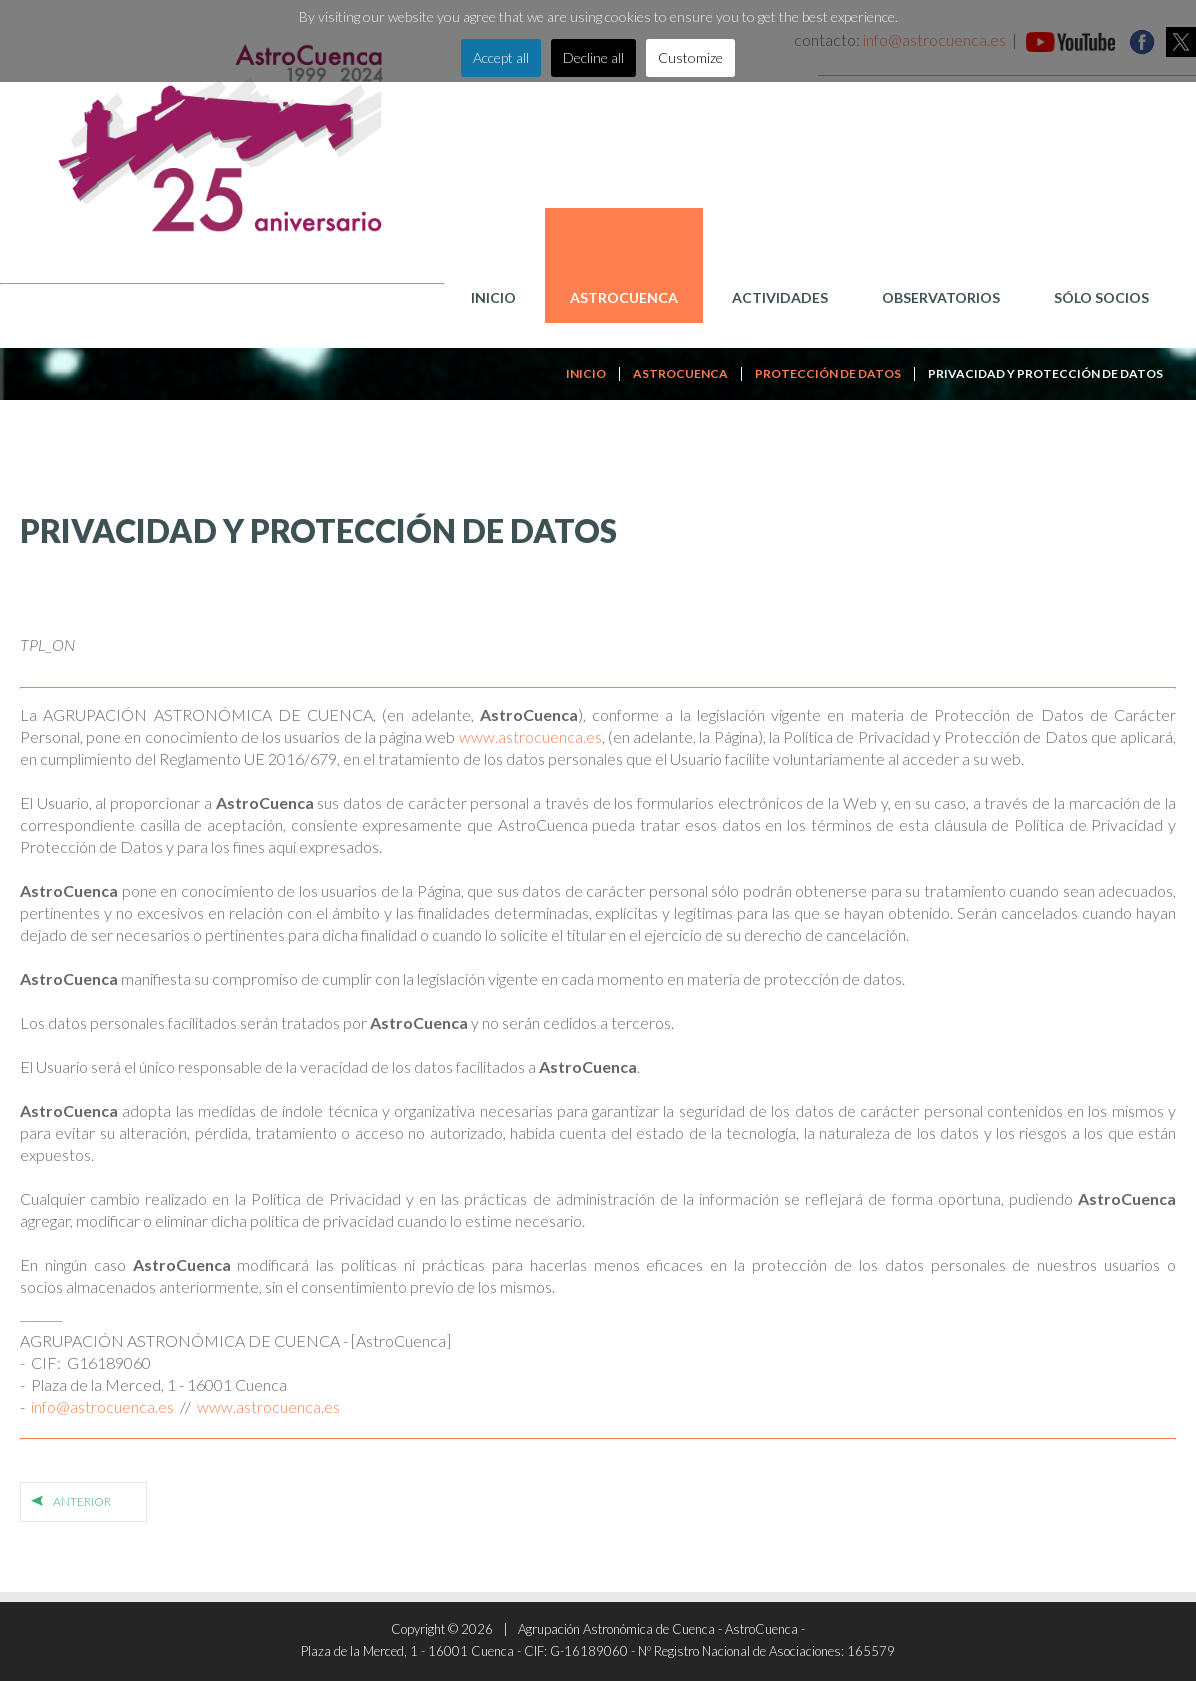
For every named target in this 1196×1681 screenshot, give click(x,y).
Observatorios (941, 297)
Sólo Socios (1101, 297)
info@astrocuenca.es (102, 1406)
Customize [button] (690, 57)
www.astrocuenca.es (530, 736)
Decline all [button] (593, 57)
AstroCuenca (624, 297)
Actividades (780, 297)
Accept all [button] (501, 57)
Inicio (493, 297)
